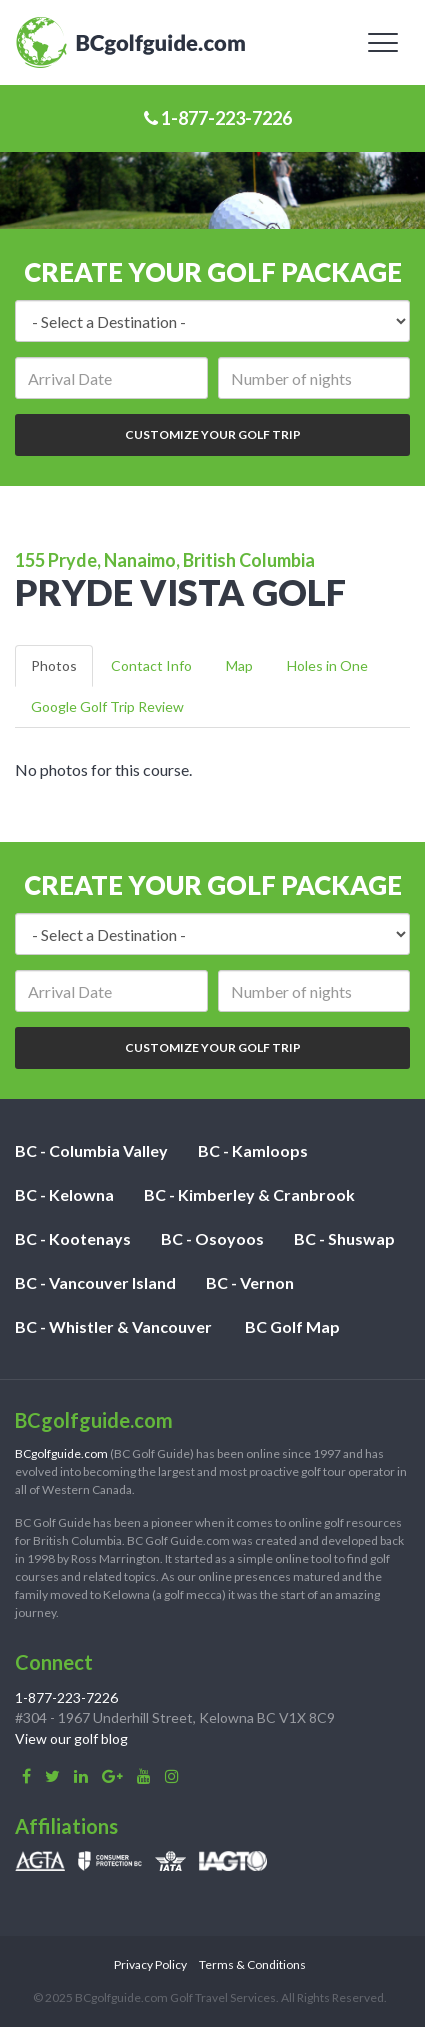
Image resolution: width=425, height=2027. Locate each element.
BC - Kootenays (73, 1238)
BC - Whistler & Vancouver (113, 1326)
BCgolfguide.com (61, 1453)
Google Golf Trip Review (107, 706)
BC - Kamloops (253, 1150)
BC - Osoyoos (212, 1238)
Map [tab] (239, 665)
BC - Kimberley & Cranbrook (249, 1194)
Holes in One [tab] (327, 665)
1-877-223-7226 (218, 118)
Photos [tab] (54, 665)
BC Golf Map (292, 1326)
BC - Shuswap (344, 1238)
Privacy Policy (150, 1964)
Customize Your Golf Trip (213, 434)
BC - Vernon (250, 1282)
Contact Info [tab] (151, 665)
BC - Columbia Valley (91, 1150)
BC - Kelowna (64, 1194)
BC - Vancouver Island (95, 1282)
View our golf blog (71, 1738)
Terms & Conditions (252, 1964)
